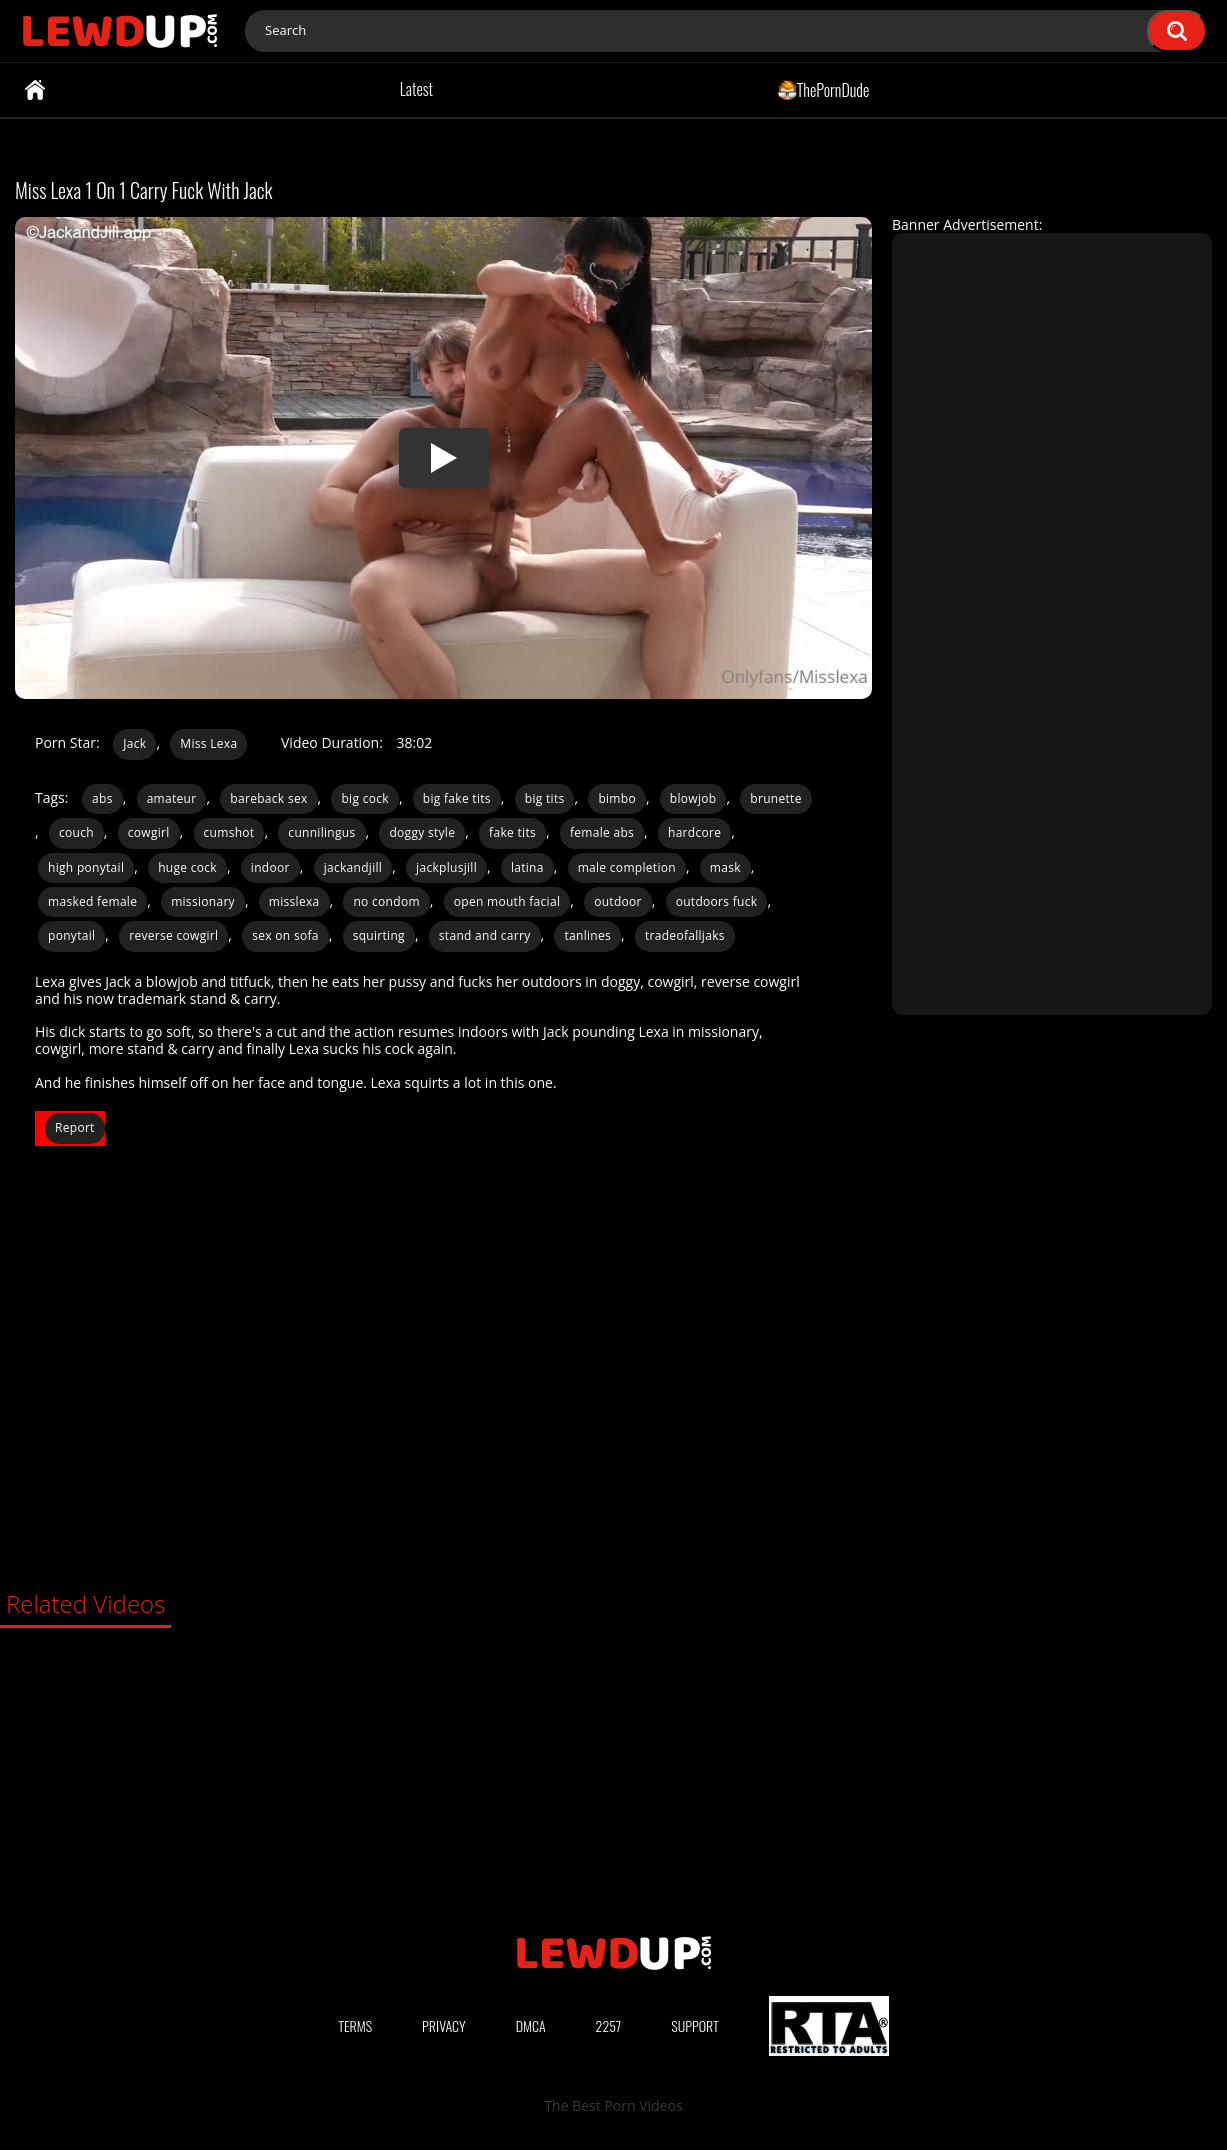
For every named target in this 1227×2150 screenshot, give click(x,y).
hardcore (694, 832)
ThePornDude (823, 89)
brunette (775, 798)
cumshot (229, 832)
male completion (627, 867)
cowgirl (149, 832)
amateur (172, 798)
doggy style (422, 832)
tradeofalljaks (685, 935)
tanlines (587, 935)
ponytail (71, 935)
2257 (609, 2025)
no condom (386, 901)
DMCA (531, 2025)
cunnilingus (321, 832)
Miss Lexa (208, 743)
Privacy (444, 2025)
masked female (92, 901)
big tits (545, 798)
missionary (203, 901)
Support (695, 2025)
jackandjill (353, 867)
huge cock (187, 867)
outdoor (618, 901)
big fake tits (457, 798)
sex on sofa (285, 935)
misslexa (294, 901)
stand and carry (485, 935)
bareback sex (268, 798)
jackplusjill (446, 867)
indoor (270, 867)
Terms (355, 2025)
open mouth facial (507, 901)
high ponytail (86, 867)
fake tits (512, 832)
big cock (364, 798)
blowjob (693, 798)
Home (35, 90)
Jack (134, 743)
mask (725, 867)
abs (102, 798)
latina (527, 867)
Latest (416, 89)
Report (75, 1127)
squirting (379, 935)
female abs (602, 832)
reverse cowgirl (173, 935)
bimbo (617, 798)
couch (76, 832)
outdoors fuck (717, 901)
